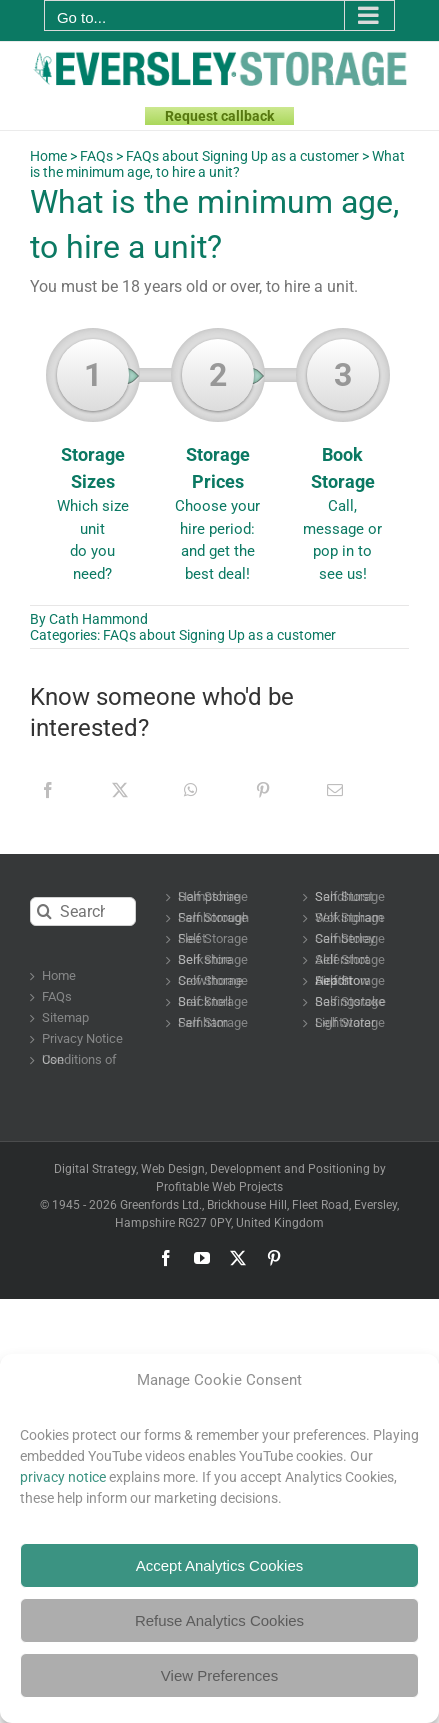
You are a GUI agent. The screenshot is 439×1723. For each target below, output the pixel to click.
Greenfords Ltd (159, 1205)
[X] (120, 790)
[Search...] (83, 911)
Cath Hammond (98, 619)
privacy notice (63, 1477)
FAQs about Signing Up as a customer (242, 156)
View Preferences (219, 1675)
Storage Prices (217, 462)
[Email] (335, 790)
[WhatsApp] (191, 790)
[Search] (44, 911)
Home (48, 156)
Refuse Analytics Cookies (219, 1620)
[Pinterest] (263, 790)
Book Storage (342, 462)
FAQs (96, 156)
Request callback (219, 116)
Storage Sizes (92, 462)
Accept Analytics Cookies (220, 1565)
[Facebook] (48, 790)
